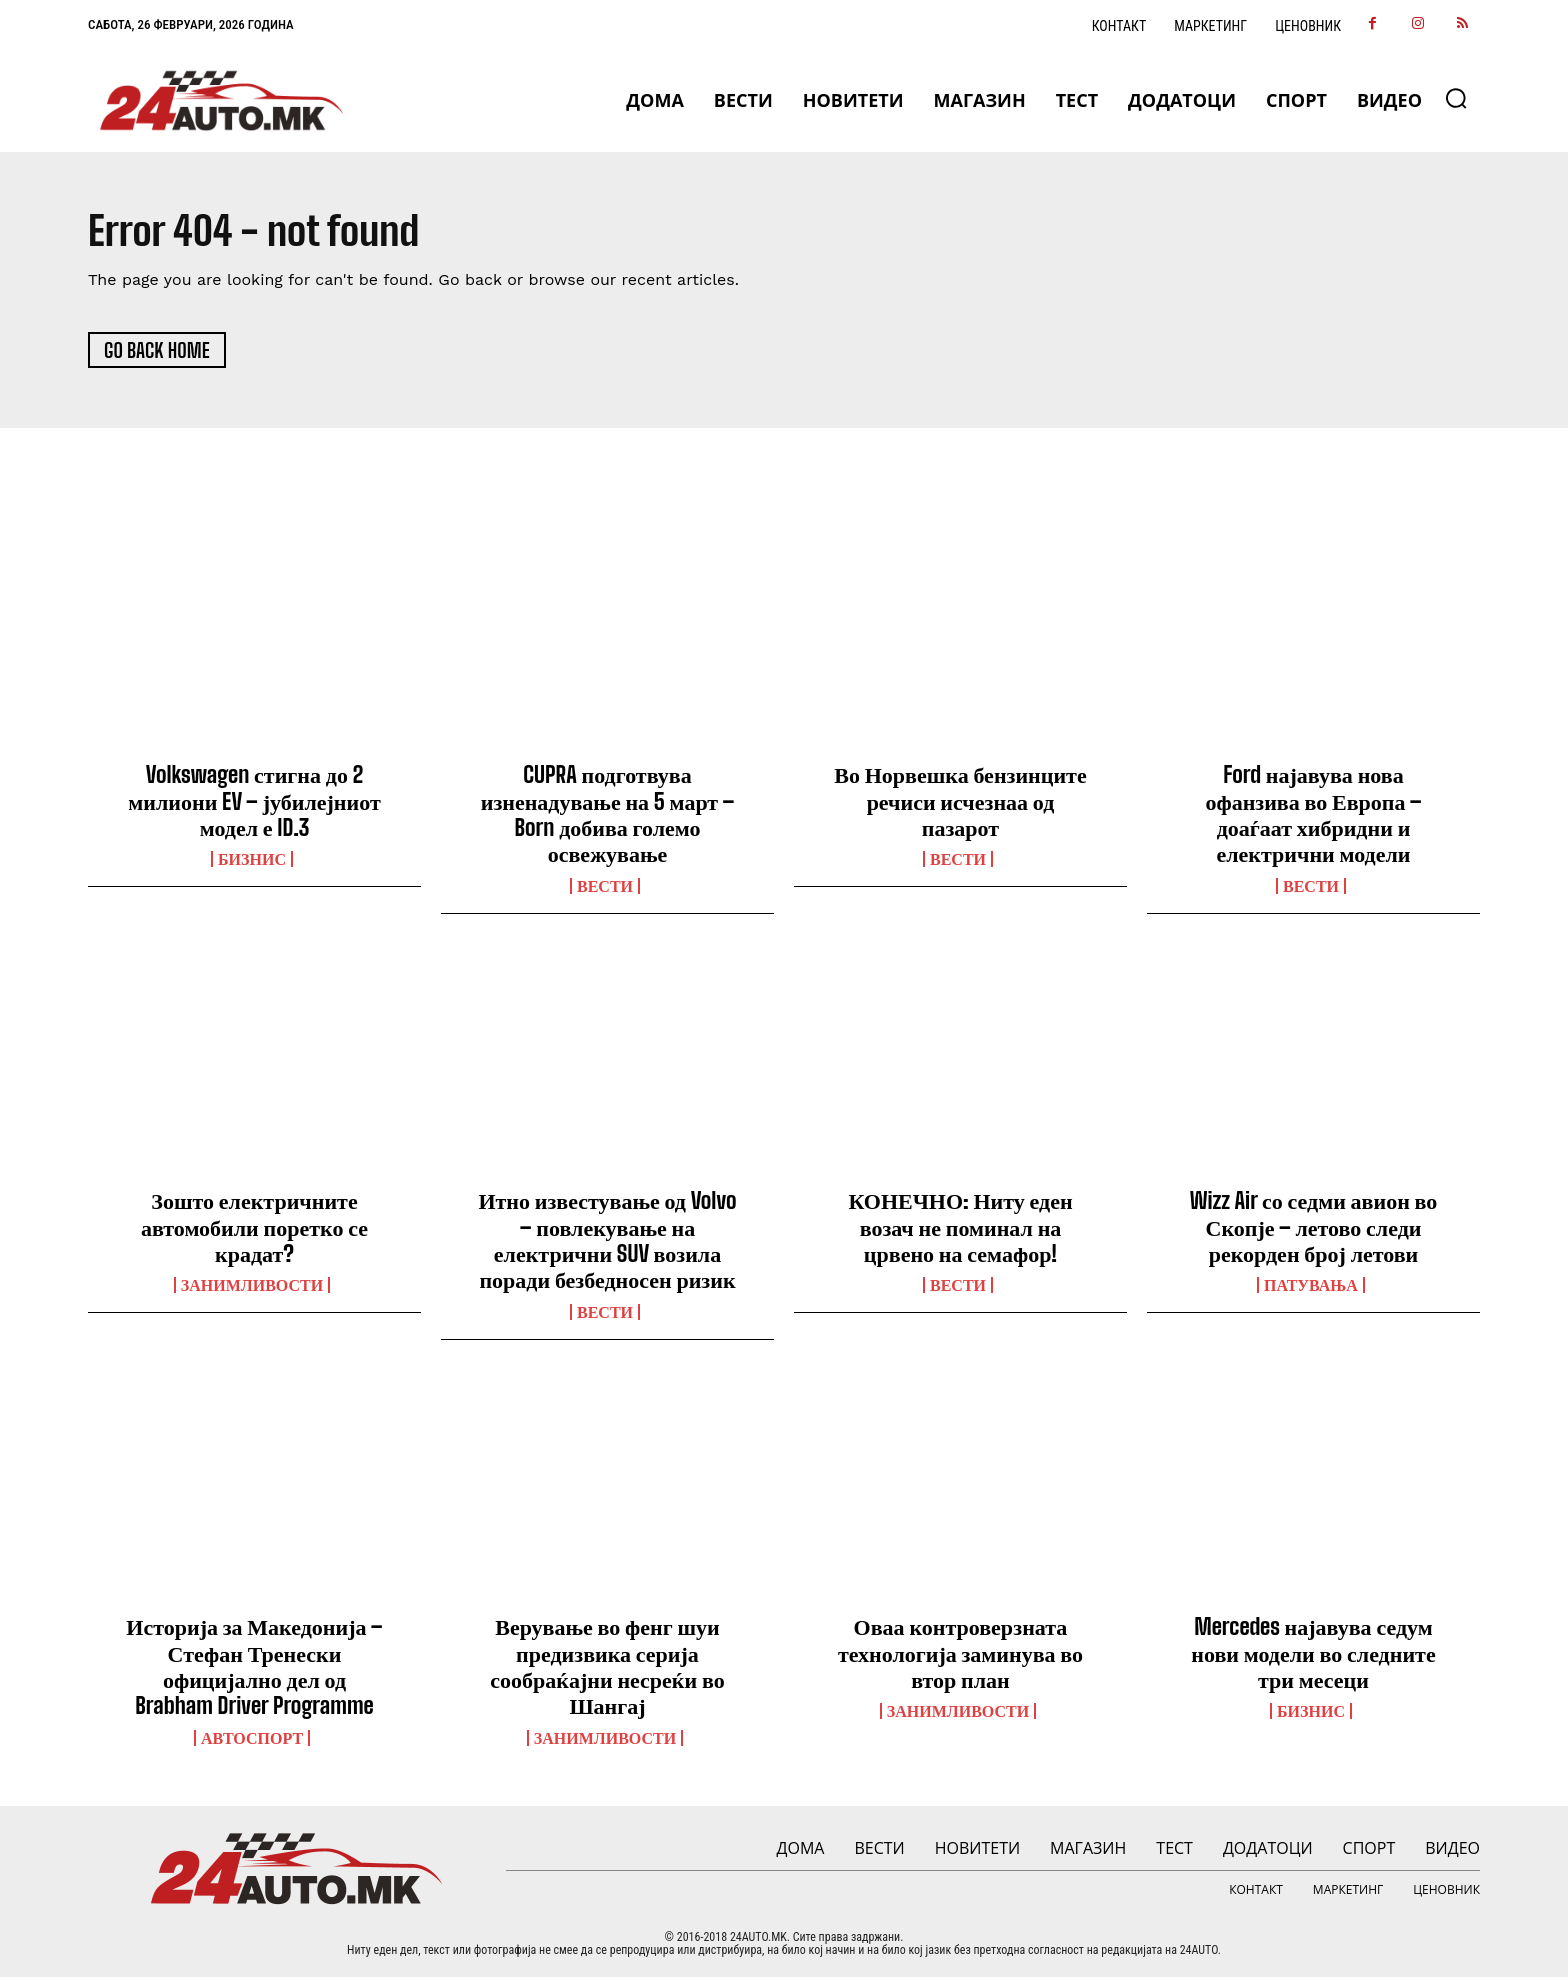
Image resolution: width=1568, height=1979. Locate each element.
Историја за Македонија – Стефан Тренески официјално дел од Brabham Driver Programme (254, 1668)
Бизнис (252, 861)
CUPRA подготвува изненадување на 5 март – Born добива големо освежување (608, 816)
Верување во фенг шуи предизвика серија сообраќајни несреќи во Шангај (607, 1668)
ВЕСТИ (605, 888)
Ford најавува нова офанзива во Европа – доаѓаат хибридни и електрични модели (1313, 816)
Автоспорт (252, 1740)
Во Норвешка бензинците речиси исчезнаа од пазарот (960, 803)
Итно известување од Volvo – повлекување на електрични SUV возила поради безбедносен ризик (607, 1242)
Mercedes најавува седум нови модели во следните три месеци (1313, 1655)
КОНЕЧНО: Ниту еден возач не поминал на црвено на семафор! (960, 1229)
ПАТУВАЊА (1311, 1287)
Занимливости (252, 1287)
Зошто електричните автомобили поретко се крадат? (254, 1229)
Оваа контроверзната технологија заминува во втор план (960, 1655)
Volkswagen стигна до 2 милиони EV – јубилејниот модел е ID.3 (254, 803)
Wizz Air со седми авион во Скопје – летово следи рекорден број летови (1314, 1229)
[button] (1456, 98)
